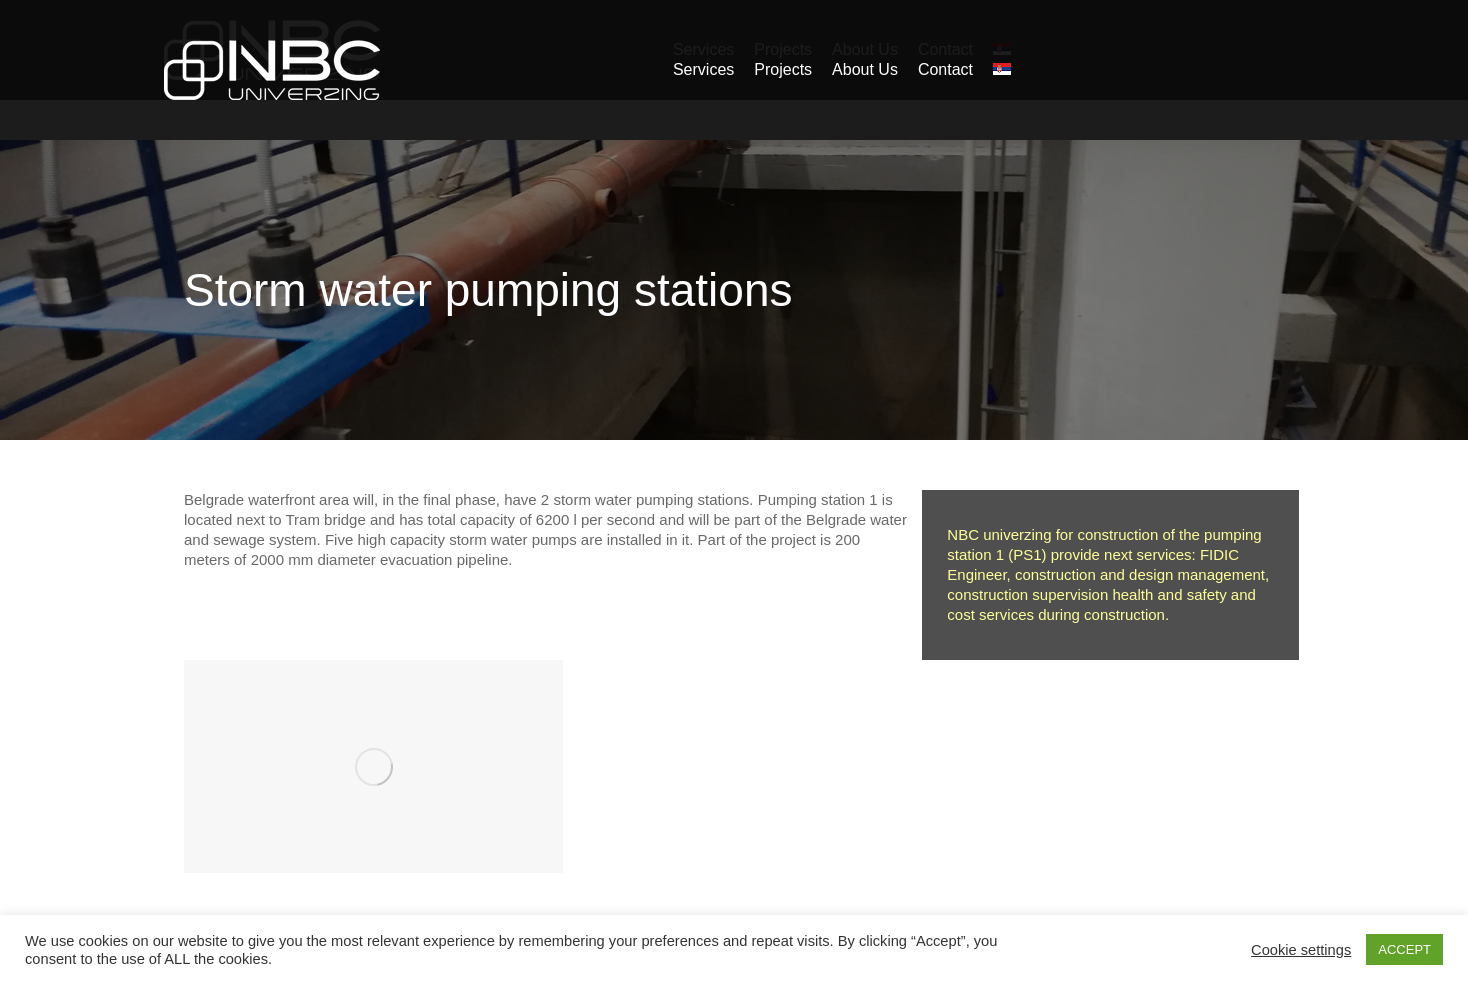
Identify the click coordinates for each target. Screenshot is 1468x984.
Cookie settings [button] (1301, 950)
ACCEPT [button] (1404, 949)
